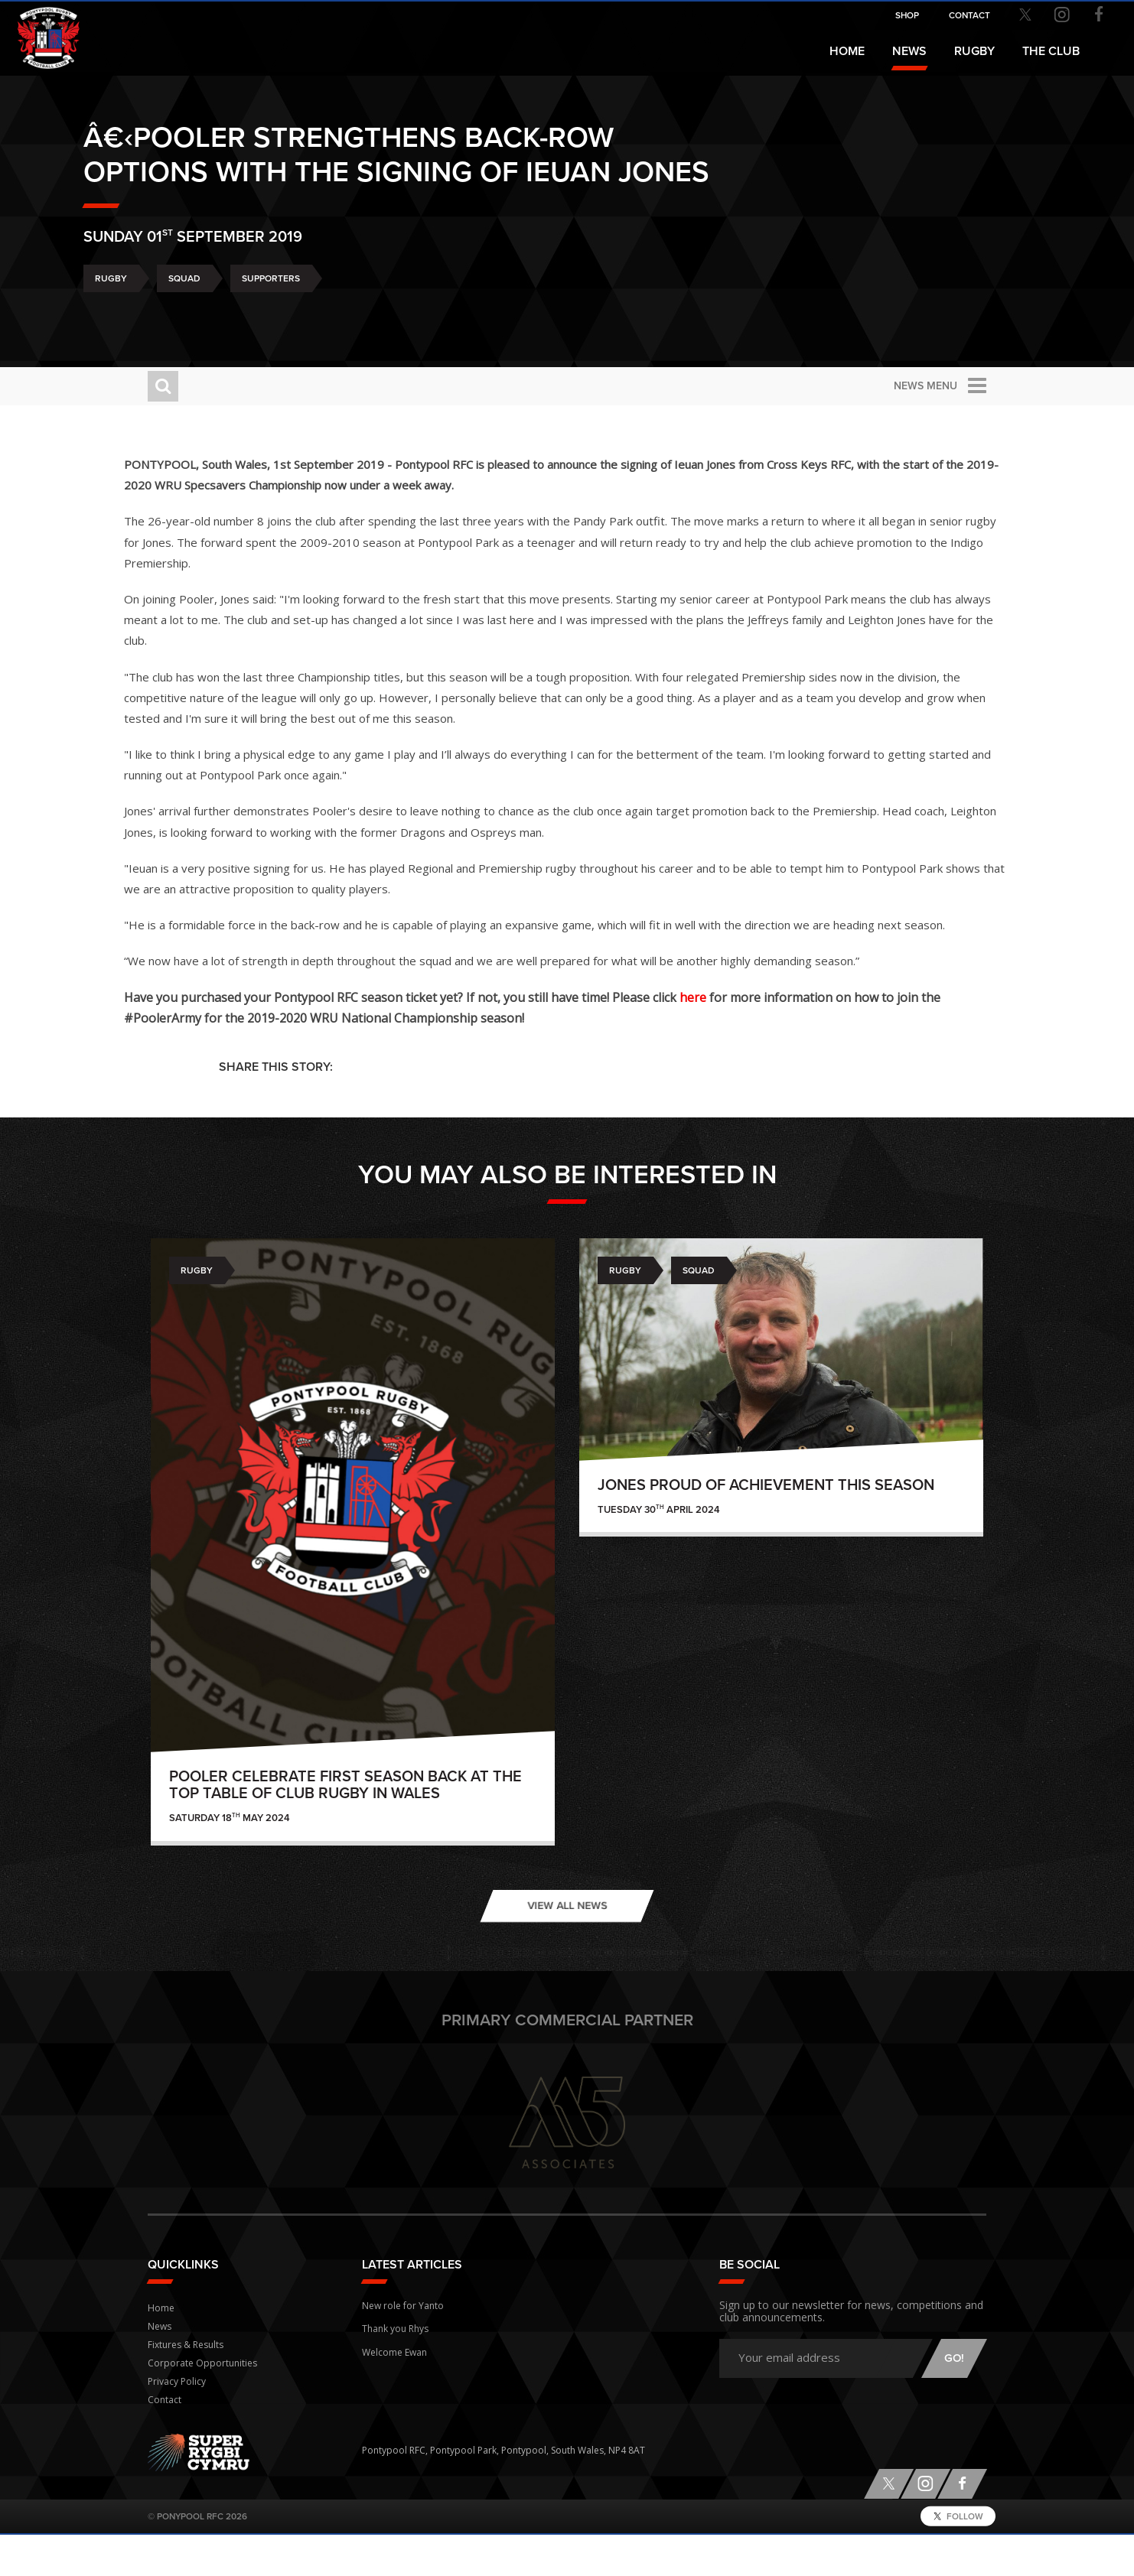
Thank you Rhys (395, 2367)
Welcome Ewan (394, 2389)
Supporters (335, 316)
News (909, 51)
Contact (164, 2441)
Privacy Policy (177, 2422)
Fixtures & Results (185, 2385)
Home (847, 51)
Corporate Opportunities (202, 2404)
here (787, 1038)
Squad (249, 316)
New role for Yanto (403, 2345)
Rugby (175, 316)
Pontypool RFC (46, 35)
